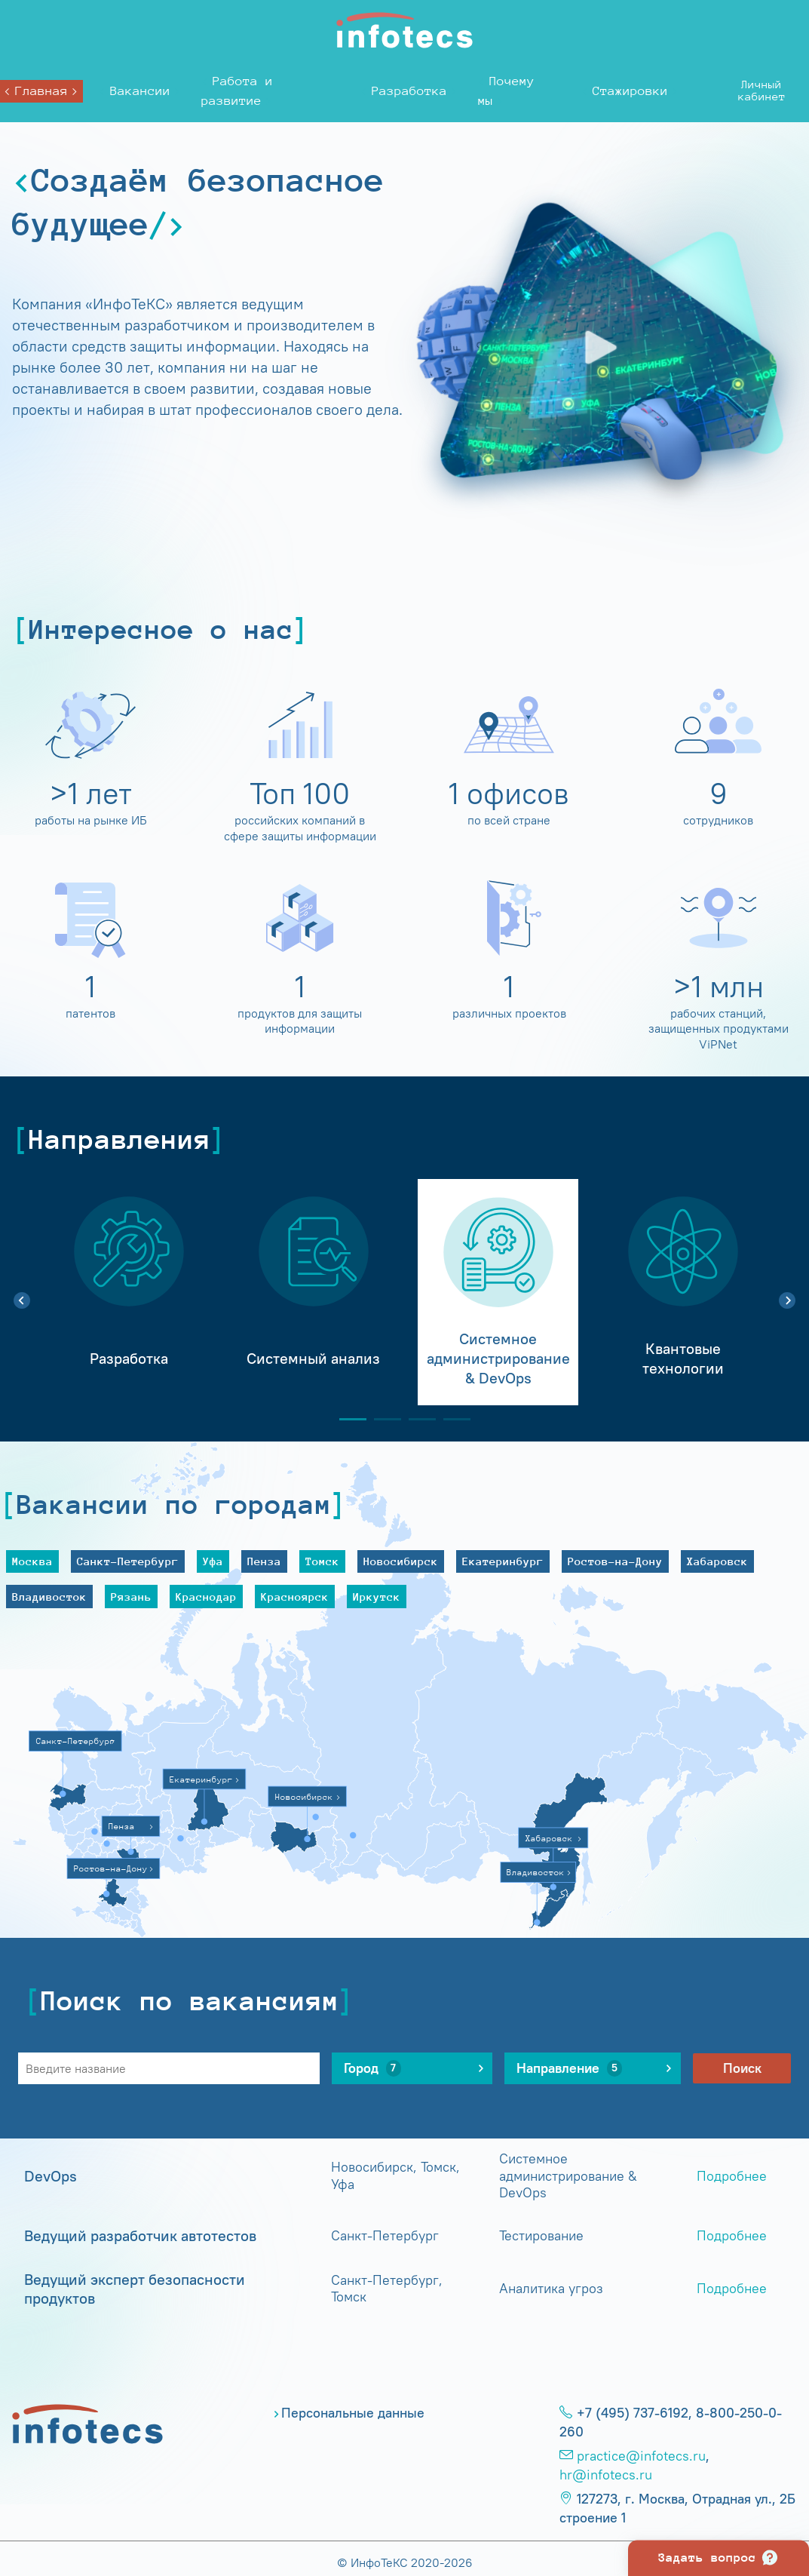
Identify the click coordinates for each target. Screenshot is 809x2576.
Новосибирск (400, 1561)
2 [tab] (381, 1419)
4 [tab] (450, 1419)
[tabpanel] (128, 1292)
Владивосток (49, 1596)
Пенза (264, 1561)
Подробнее (732, 2176)
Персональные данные (352, 2413)
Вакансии (140, 91)
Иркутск (376, 1596)
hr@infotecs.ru (605, 2475)
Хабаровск (717, 1561)
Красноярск (295, 1596)
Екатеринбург (503, 1561)
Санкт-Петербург (128, 1561)
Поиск (742, 2068)
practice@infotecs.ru (641, 2456)
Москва (32, 1561)
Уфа (213, 1561)
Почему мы (506, 91)
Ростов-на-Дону (615, 1561)
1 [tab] (346, 1419)
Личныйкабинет (762, 90)
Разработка (409, 91)
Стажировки (630, 91)
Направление (569, 2068)
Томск (322, 1561)
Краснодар (206, 1596)
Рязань (131, 1596)
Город (372, 2068)
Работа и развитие (237, 91)
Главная (41, 91)
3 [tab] (416, 1419)
